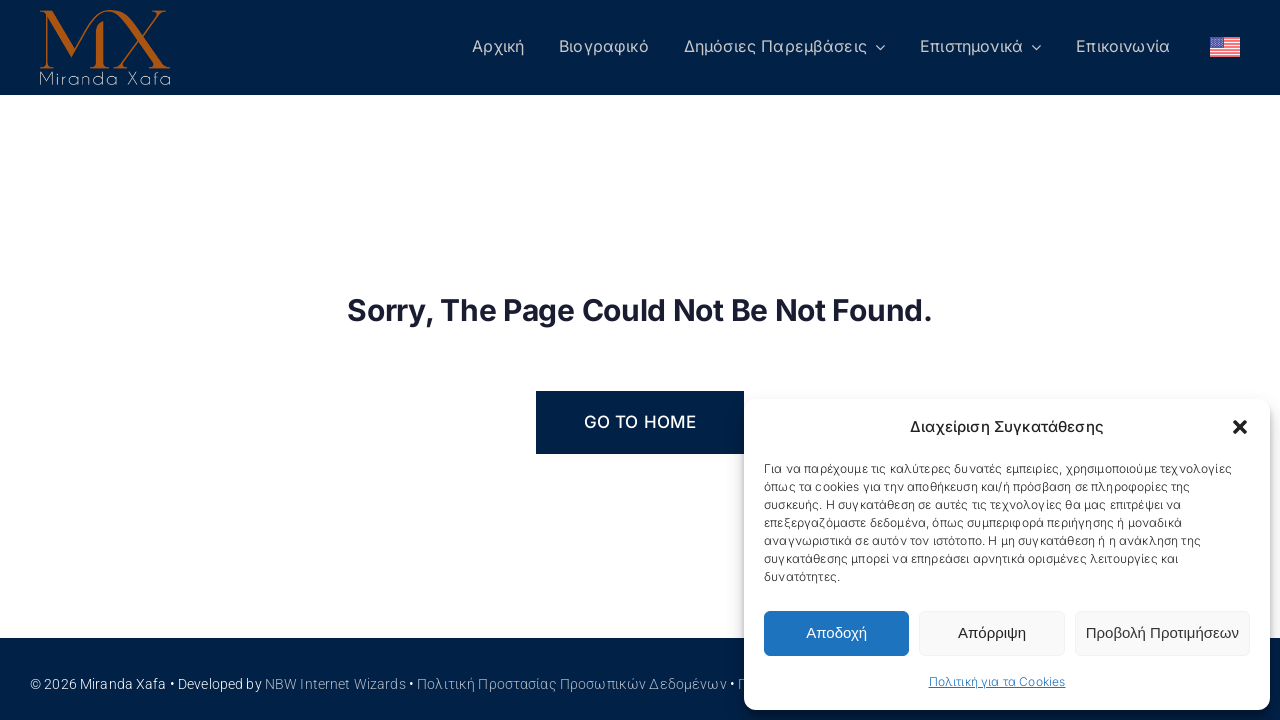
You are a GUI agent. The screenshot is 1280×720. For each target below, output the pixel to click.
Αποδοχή (836, 632)
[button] (1240, 427)
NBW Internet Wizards (335, 684)
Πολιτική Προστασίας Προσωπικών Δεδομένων (572, 684)
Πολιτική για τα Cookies (997, 681)
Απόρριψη (992, 632)
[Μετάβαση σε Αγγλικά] (1225, 48)
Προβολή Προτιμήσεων (1162, 632)
